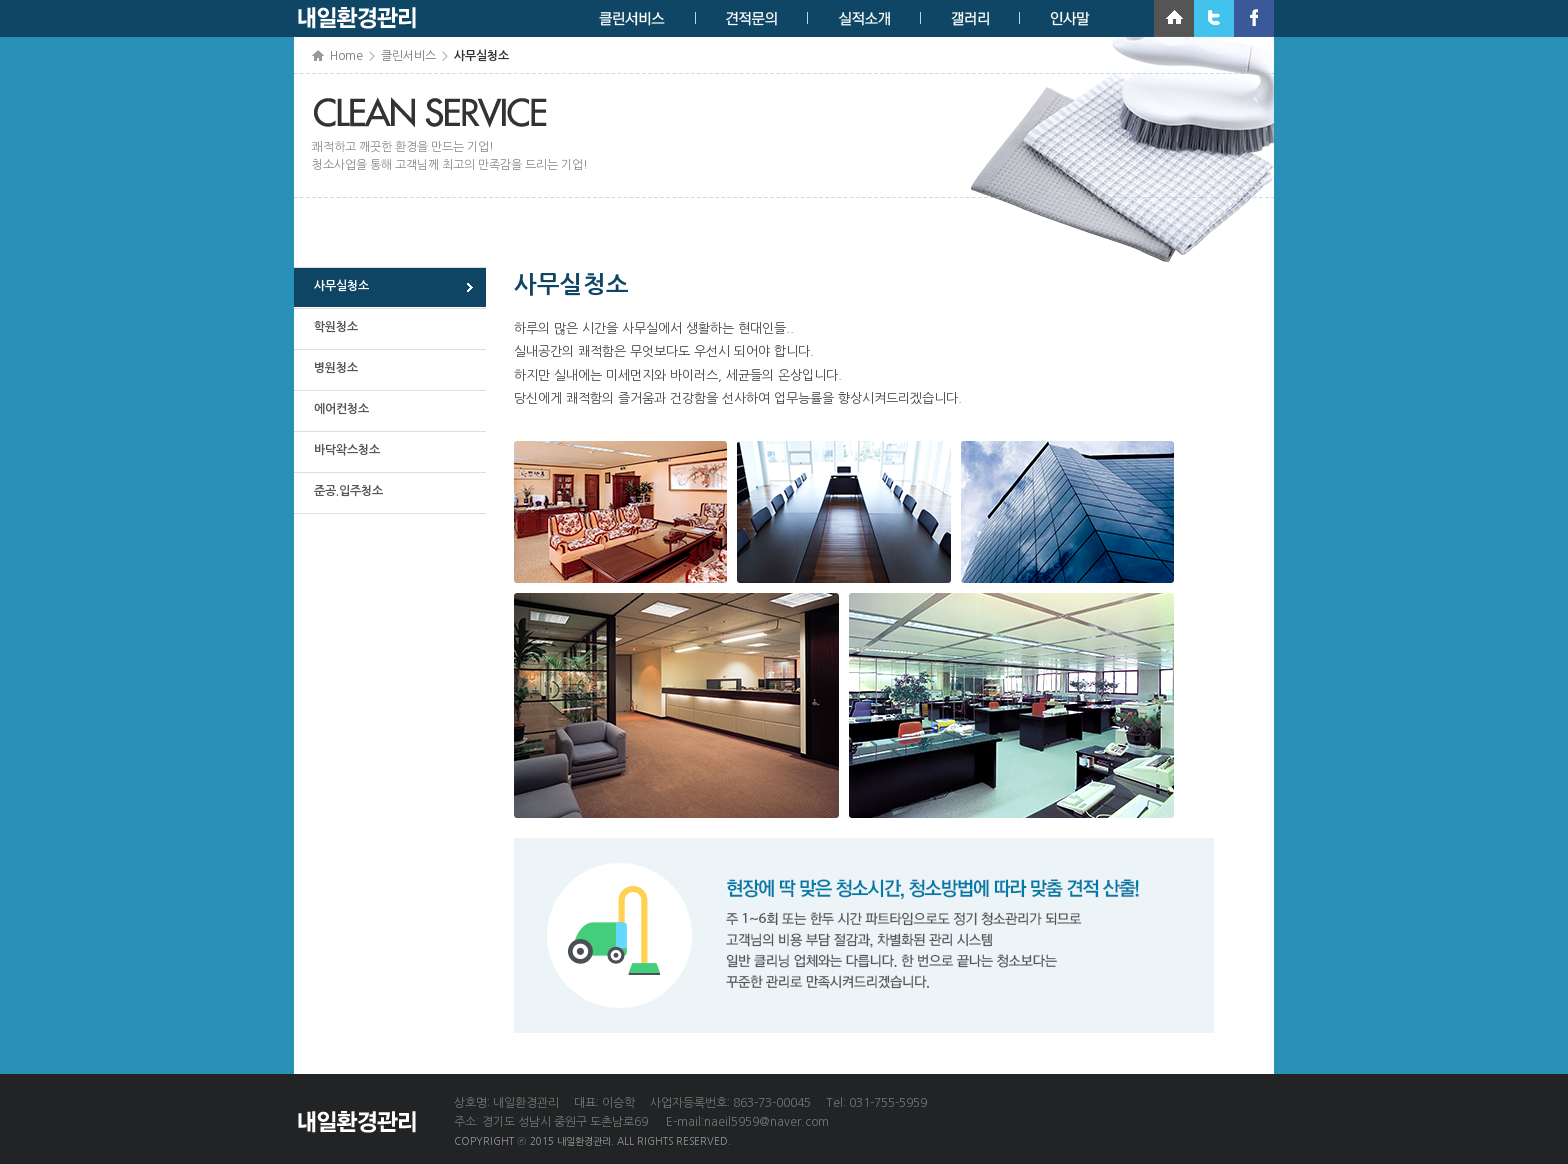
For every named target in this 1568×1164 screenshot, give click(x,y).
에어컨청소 (341, 409)
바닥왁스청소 (347, 450)
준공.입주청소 (348, 491)
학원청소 (336, 327)
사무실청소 (341, 286)
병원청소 (336, 368)
